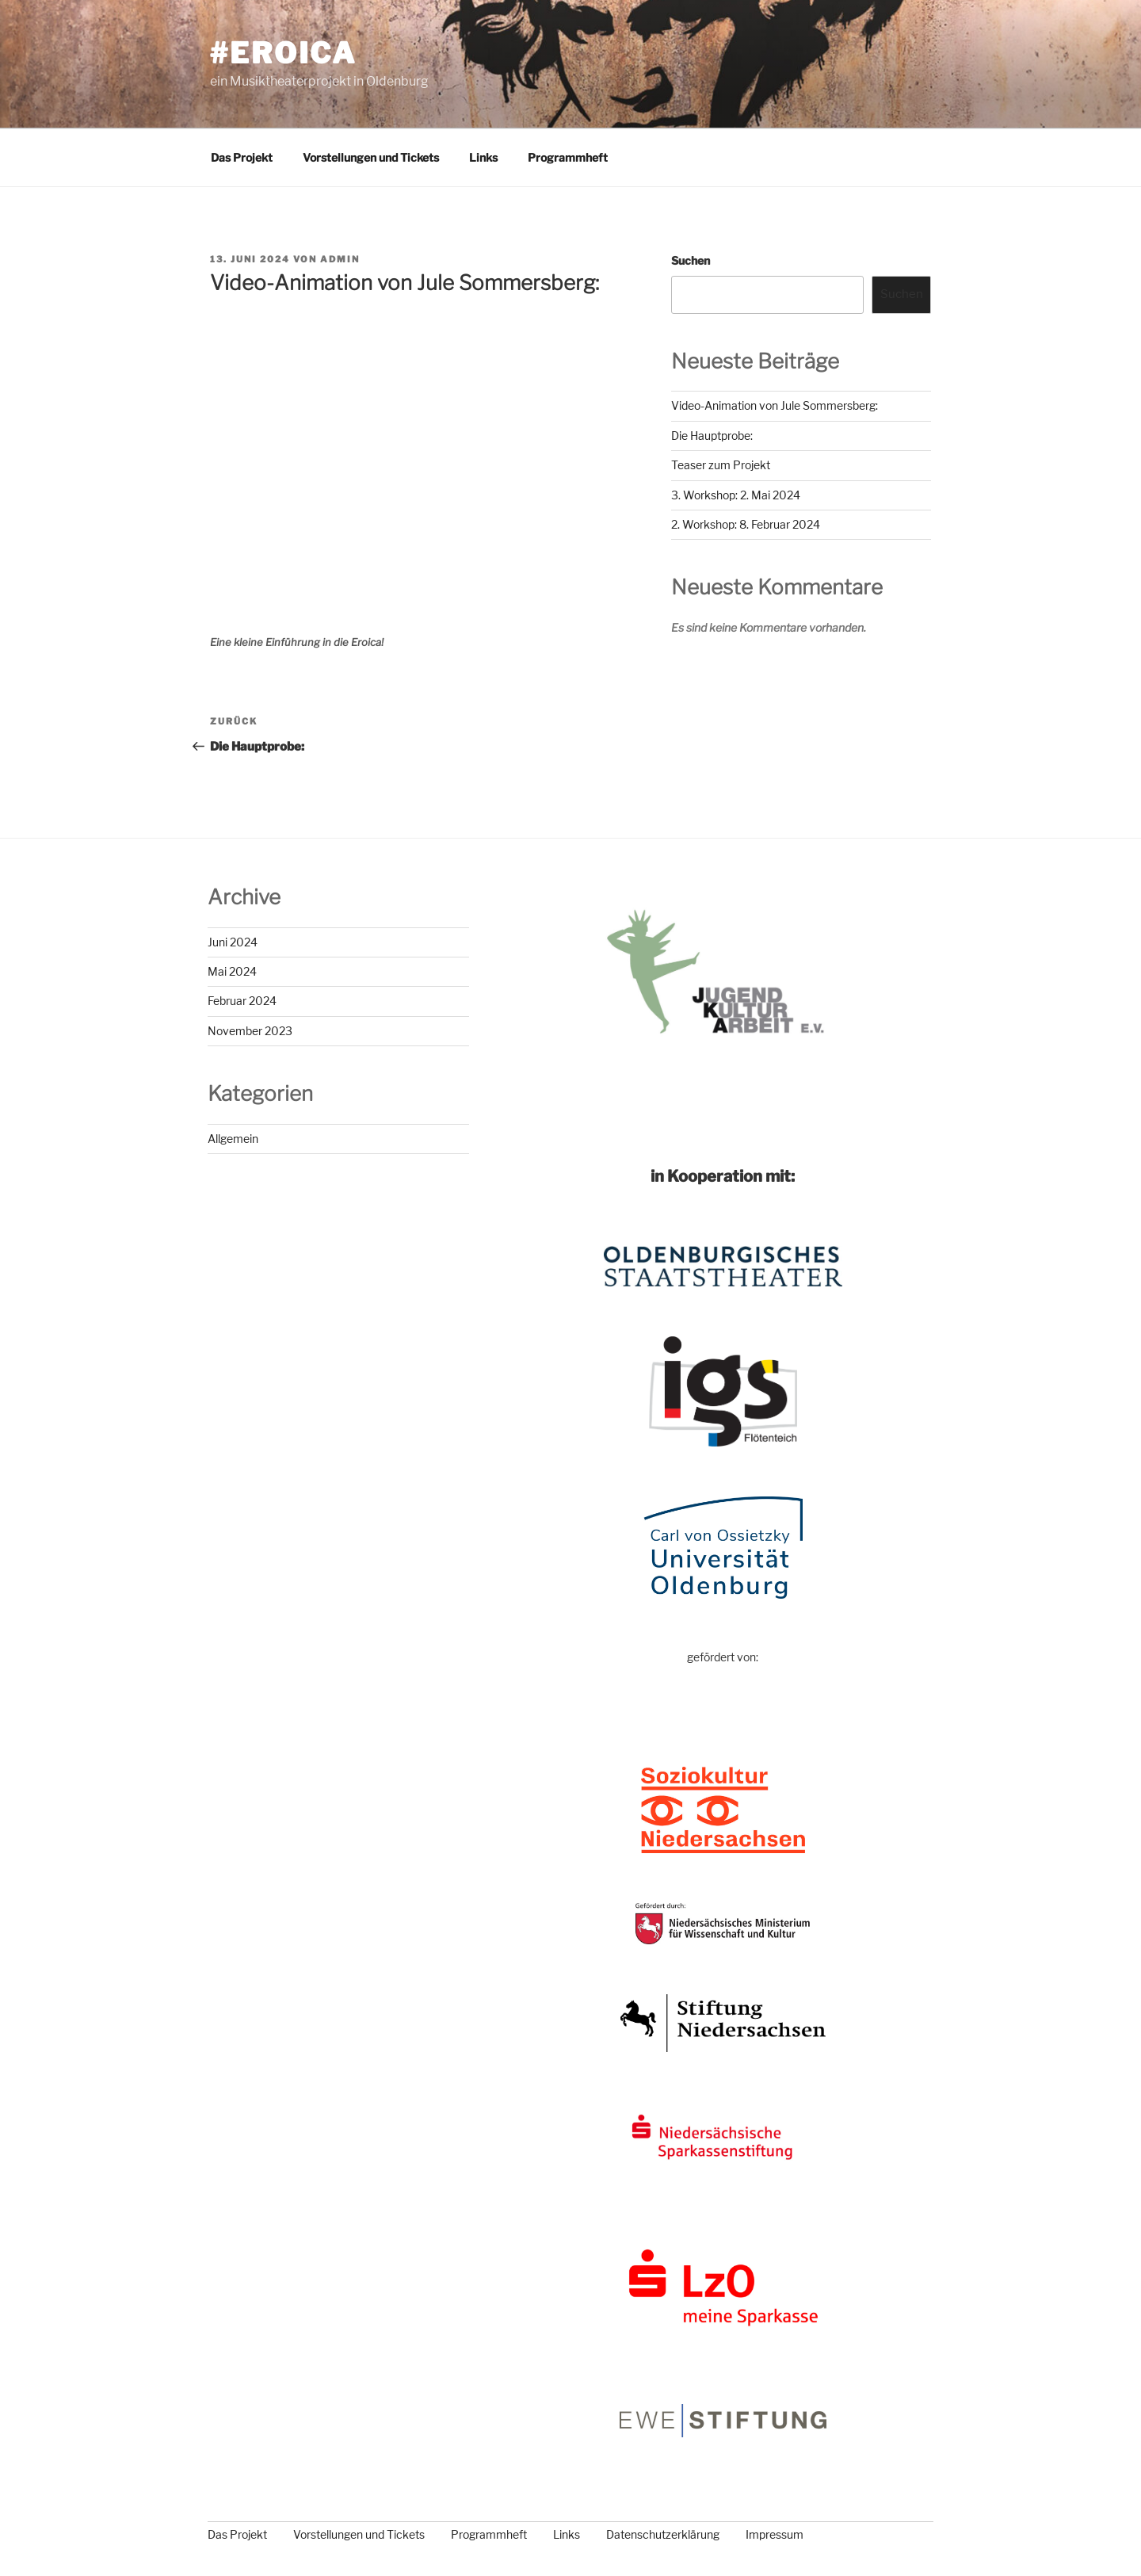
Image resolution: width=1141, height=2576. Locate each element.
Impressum (774, 2534)
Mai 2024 (232, 971)
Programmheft (568, 157)
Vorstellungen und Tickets (371, 157)
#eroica (283, 53)
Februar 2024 (242, 1000)
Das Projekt (242, 157)
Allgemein (233, 1138)
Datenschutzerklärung (662, 2534)
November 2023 (250, 1031)
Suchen (690, 260)
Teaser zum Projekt (720, 465)
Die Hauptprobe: (712, 435)
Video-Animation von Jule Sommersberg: (774, 405)
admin (340, 259)
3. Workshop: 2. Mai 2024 (735, 495)
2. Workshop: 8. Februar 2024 (745, 524)
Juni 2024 (233, 942)
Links (483, 157)
